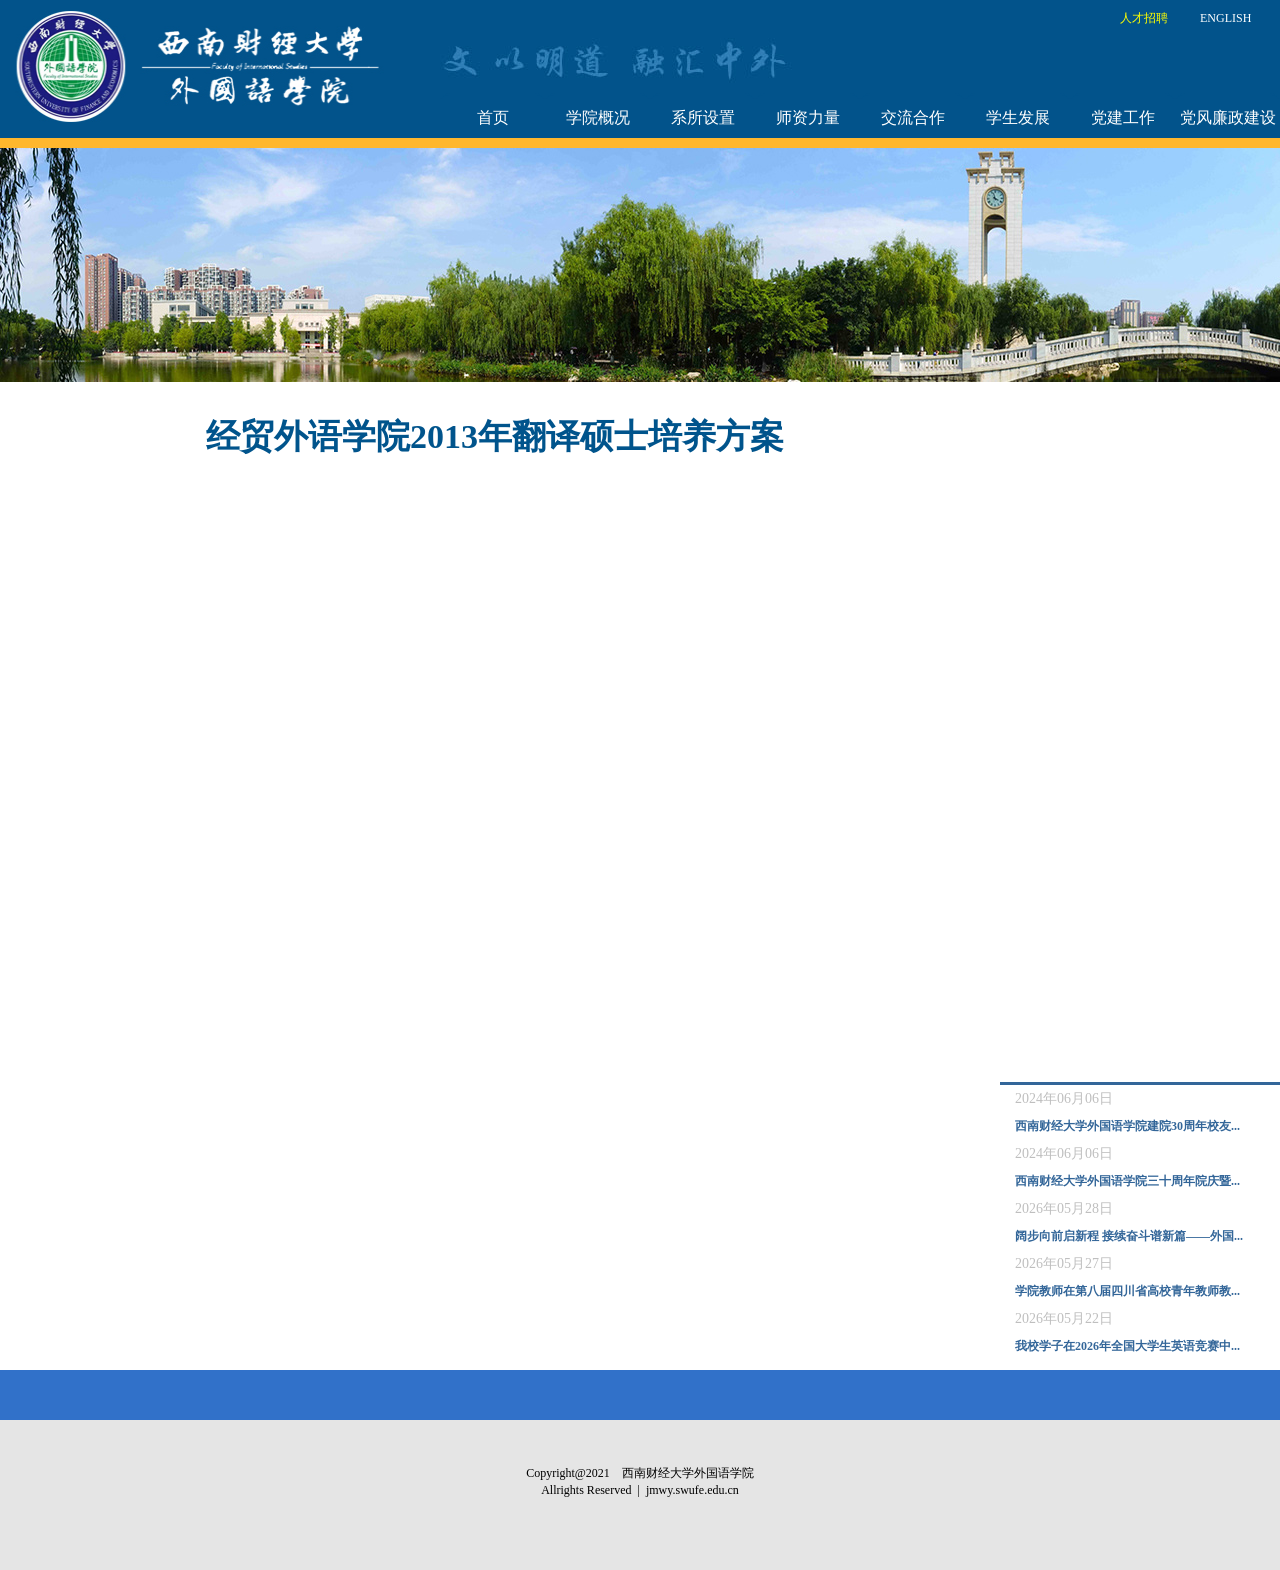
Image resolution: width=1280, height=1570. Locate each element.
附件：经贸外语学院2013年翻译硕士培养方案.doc (205, 490)
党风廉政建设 (1228, 117)
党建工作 (1123, 117)
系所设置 (703, 117)
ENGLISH (1225, 18)
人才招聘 (1144, 18)
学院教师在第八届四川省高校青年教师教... (1127, 1291)
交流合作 (913, 117)
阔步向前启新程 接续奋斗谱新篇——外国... (1129, 1236)
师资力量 (808, 117)
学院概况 (598, 117)
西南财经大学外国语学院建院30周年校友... (1127, 1126)
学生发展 (1018, 117)
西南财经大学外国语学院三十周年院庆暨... (1127, 1181)
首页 (493, 117)
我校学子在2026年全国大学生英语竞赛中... (1127, 1346)
